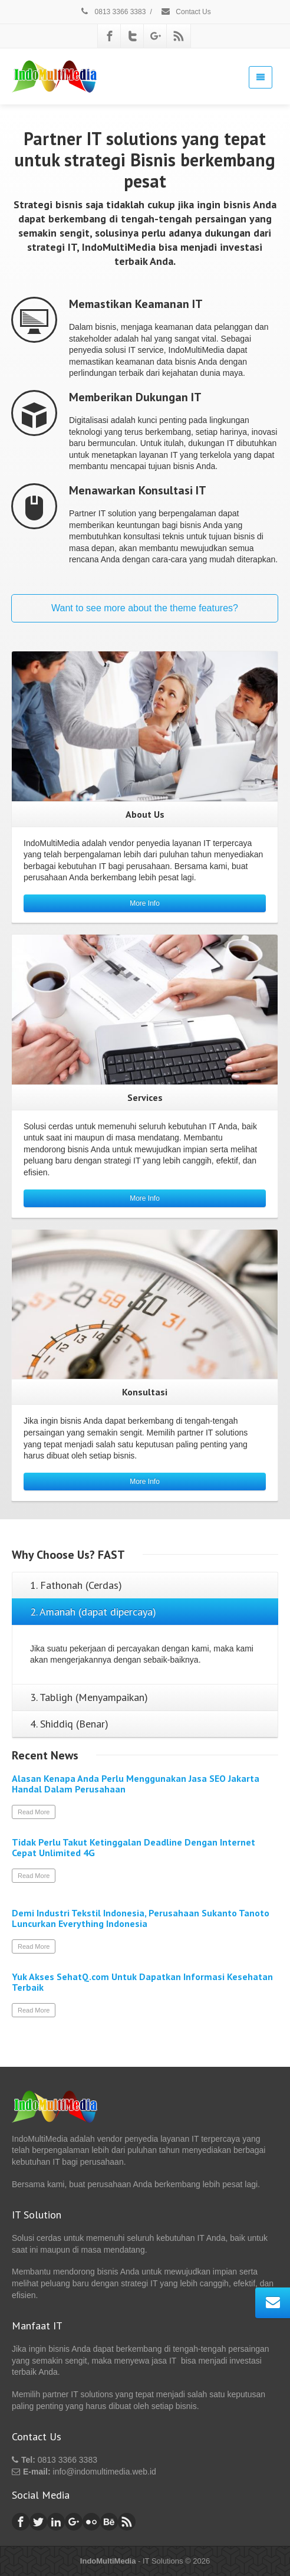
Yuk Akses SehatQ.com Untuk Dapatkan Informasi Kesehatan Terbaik (142, 1982)
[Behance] (109, 2522)
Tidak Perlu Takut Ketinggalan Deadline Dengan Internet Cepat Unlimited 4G (133, 1847)
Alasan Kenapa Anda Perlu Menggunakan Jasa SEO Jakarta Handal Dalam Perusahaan (135, 1783)
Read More (34, 1811)
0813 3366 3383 (112, 12)
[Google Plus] (155, 36)
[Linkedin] (56, 2522)
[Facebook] (109, 36)
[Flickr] (91, 2522)
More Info (145, 903)
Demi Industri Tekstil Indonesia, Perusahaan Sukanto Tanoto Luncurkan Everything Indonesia (140, 1918)
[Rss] (178, 36)
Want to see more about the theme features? (144, 608)
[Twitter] (132, 36)
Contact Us (185, 12)
